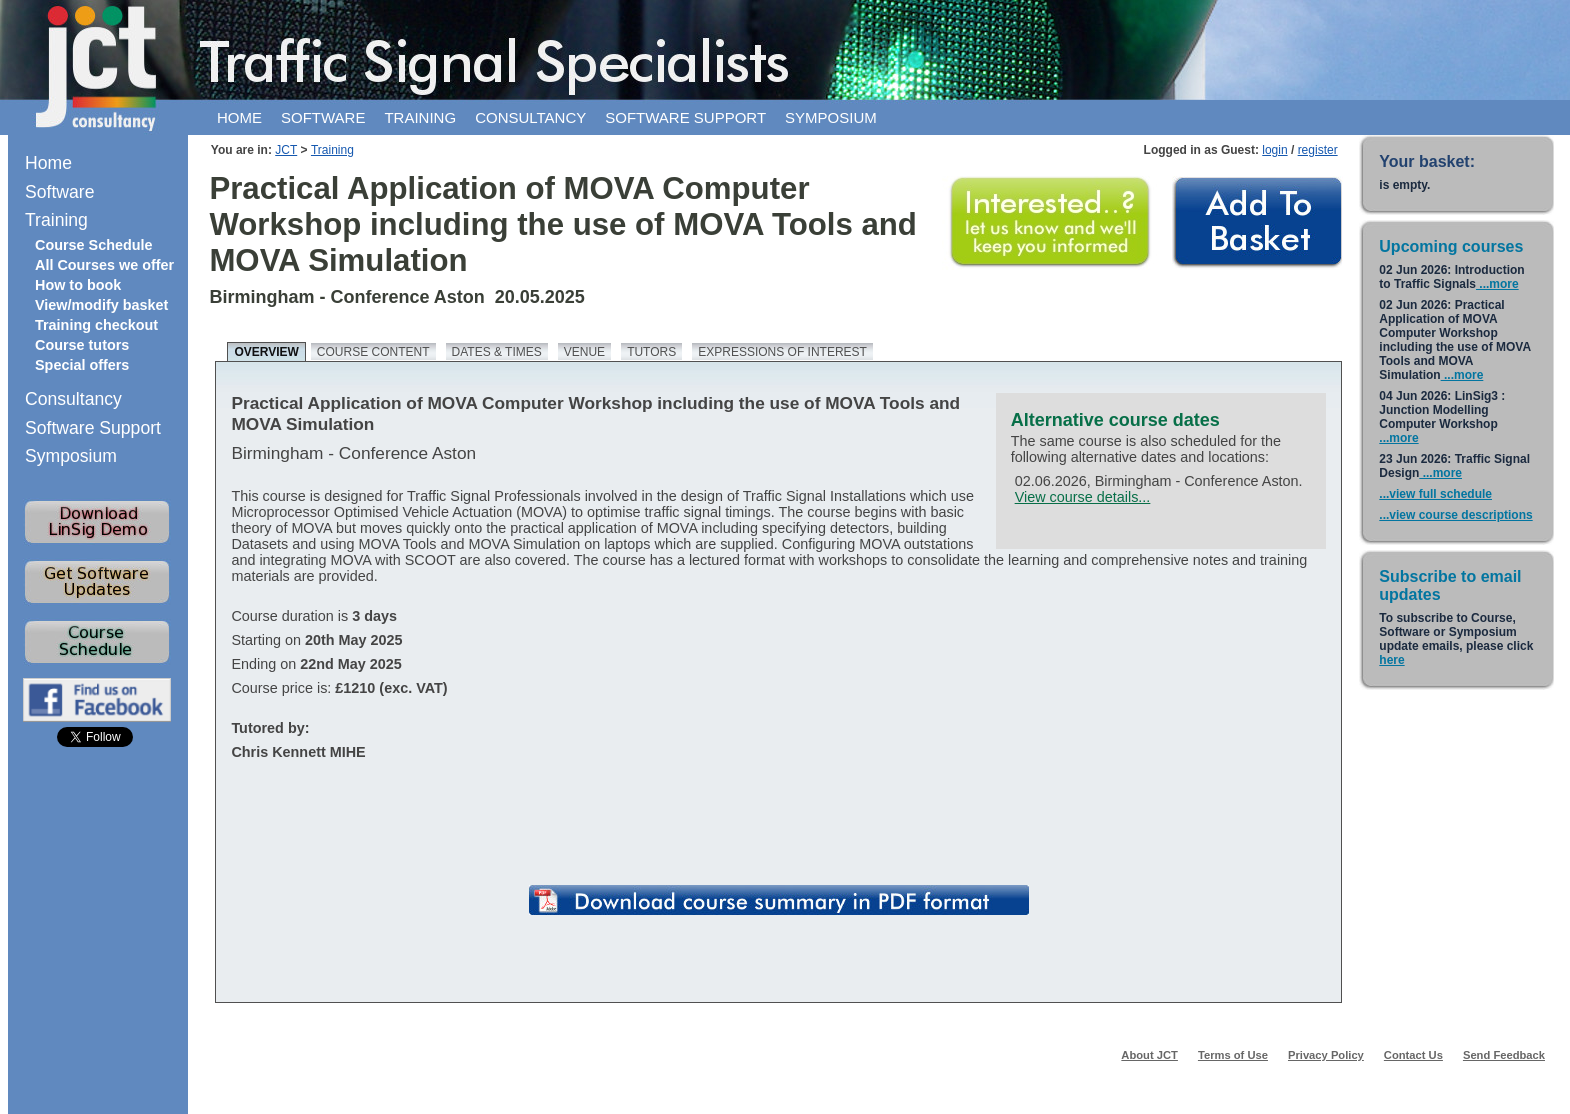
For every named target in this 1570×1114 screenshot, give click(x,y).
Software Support (93, 428)
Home (239, 117)
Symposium (831, 117)
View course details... (1083, 497)
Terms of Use (1233, 1055)
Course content (373, 352)
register (1318, 150)
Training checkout (96, 325)
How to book (78, 285)
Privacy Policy (1326, 1055)
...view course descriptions (1455, 515)
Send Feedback (1504, 1055)
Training (420, 117)
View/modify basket (101, 305)
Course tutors (82, 345)
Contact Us (1413, 1055)
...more (1497, 284)
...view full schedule (1435, 494)
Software (323, 117)
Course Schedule (94, 245)
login (1274, 150)
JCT (286, 150)
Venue (584, 352)
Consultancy (530, 117)
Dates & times (497, 352)
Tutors (651, 352)
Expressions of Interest (782, 352)
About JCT (1149, 1055)
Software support (685, 117)
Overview (266, 352)
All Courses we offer (104, 265)
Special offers (82, 365)
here (1391, 660)
